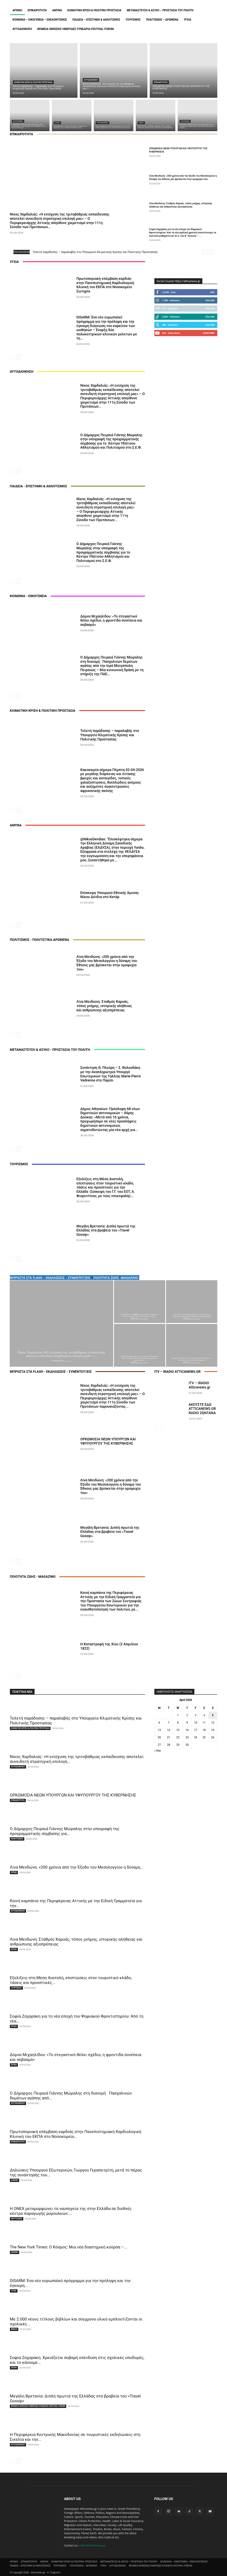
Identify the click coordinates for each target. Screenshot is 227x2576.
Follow (210, 300)
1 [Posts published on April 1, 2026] (178, 1715)
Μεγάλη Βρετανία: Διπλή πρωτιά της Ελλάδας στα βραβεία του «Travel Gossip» (106, 1230)
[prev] (205, 252)
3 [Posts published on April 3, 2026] (195, 1715)
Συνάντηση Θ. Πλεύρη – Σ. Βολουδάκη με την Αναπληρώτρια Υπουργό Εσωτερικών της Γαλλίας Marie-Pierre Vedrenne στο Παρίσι (110, 1074)
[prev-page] (12, 356)
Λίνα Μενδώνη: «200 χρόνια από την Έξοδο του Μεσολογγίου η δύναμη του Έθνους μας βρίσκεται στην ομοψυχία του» (182, 178)
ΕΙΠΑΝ (57, 123)
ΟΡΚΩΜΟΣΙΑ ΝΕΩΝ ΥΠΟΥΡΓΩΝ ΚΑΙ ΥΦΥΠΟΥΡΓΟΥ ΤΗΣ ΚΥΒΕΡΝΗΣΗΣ (108, 1441)
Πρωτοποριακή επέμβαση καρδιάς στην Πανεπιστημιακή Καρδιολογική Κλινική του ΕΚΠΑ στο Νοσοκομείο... (75, 2134)
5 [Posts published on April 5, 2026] (213, 1715)
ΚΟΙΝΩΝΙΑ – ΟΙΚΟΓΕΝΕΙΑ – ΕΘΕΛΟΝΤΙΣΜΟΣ (40, 19)
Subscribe (208, 332)
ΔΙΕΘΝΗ (14, 2180)
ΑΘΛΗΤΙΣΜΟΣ (18, 121)
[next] (211, 252)
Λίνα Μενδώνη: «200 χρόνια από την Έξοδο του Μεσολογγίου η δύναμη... (77, 1867)
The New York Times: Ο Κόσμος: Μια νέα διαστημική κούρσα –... (68, 2247)
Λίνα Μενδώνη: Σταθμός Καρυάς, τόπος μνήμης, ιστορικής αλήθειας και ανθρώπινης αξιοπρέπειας (104, 1005)
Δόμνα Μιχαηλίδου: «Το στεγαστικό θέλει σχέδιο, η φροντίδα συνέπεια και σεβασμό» (111, 620)
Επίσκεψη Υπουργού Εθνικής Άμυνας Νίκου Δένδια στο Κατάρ (109, 895)
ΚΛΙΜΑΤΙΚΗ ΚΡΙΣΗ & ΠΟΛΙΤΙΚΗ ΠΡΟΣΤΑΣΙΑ (94, 10)
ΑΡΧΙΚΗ (17, 10)
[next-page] (18, 356)
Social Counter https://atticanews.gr (178, 281)
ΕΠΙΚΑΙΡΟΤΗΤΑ (37, 10)
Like (212, 292)
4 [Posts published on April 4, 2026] (204, 1715)
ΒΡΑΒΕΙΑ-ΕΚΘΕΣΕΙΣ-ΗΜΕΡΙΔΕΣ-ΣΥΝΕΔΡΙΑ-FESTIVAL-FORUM (75, 29)
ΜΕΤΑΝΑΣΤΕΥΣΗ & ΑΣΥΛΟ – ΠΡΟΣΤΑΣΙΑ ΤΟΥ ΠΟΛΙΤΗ (160, 10)
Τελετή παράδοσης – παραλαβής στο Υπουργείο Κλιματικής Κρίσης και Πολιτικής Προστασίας (95, 252)
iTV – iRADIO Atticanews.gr (199, 1385)
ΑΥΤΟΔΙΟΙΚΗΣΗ (22, 29)
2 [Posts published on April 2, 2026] (187, 1715)
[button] (176, 2)
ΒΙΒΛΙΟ (14, 2329)
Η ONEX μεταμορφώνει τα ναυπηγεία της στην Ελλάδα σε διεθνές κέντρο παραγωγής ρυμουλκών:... (71, 2211)
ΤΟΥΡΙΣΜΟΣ (133, 19)
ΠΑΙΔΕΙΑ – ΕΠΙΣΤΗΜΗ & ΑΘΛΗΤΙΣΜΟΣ (96, 19)
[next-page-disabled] (163, 1427)
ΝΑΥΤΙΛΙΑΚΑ (16, 2219)
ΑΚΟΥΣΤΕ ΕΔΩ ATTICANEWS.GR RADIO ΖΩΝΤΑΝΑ (202, 1408)
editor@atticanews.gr (92, 2545)
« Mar (157, 1750)
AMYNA (57, 10)
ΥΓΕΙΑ (187, 19)
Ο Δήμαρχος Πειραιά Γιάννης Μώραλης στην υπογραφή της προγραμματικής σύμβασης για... (65, 1831)
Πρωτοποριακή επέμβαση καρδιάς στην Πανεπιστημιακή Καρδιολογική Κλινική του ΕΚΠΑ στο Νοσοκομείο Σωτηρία (105, 284)
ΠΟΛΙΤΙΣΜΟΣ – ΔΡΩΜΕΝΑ (162, 19)
